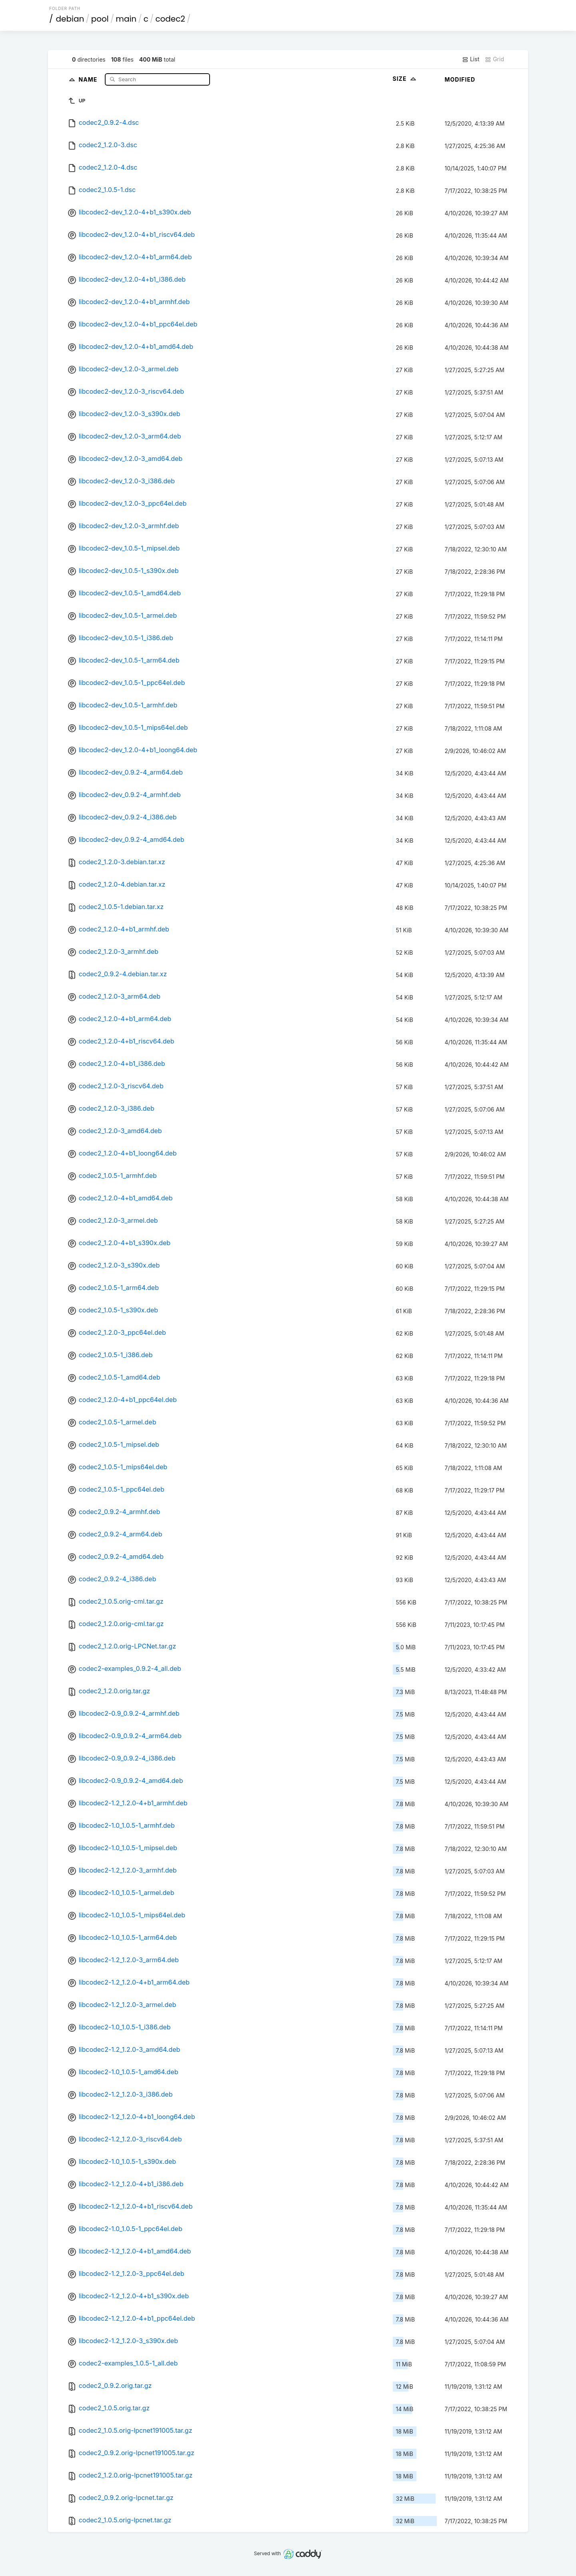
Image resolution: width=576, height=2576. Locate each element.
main (126, 18)
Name (89, 79)
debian (70, 18)
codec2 (170, 18)
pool (100, 18)
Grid (494, 59)
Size (405, 78)
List (470, 59)
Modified (460, 79)
